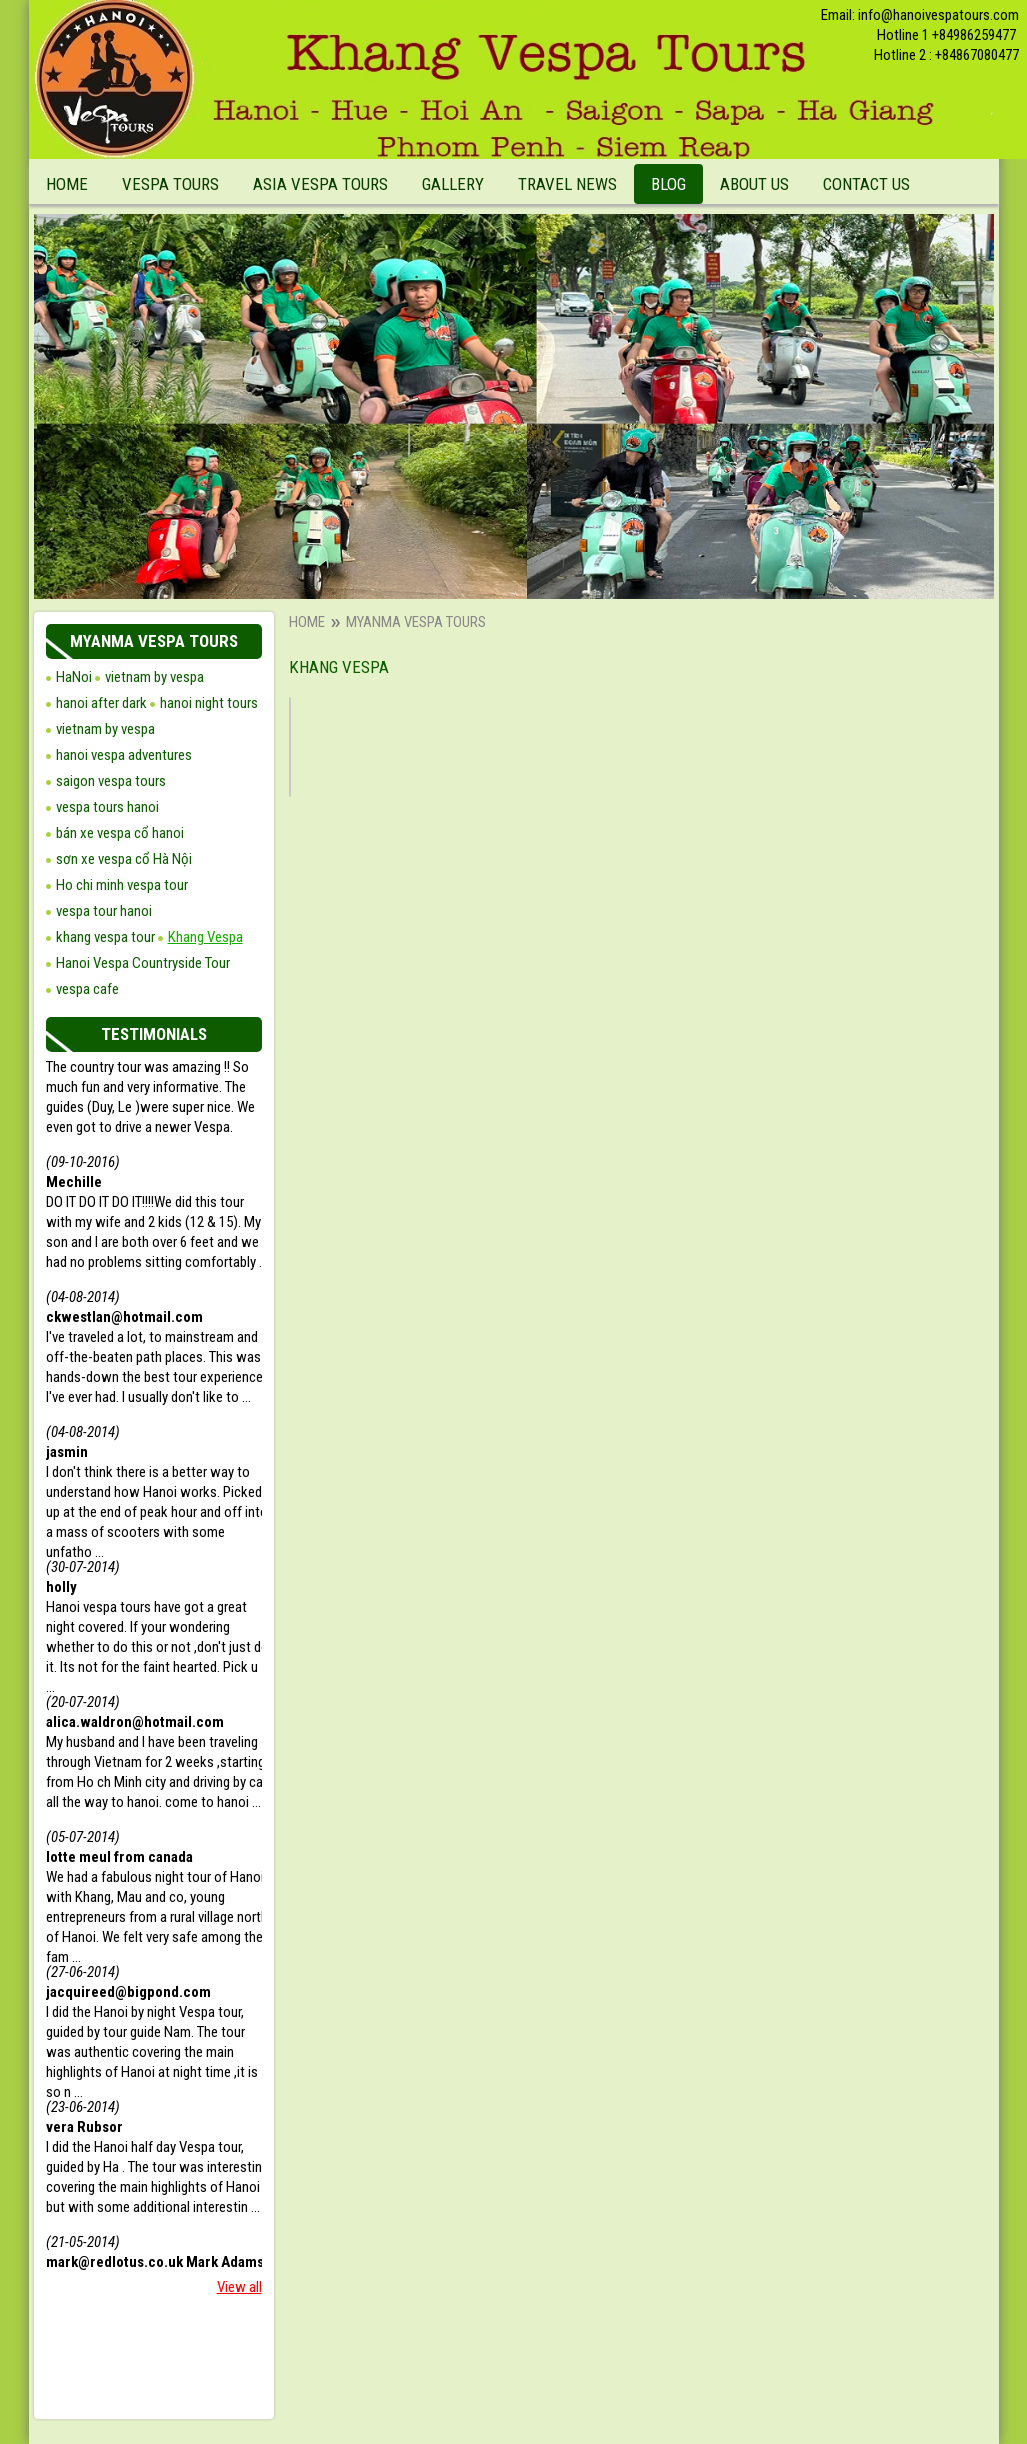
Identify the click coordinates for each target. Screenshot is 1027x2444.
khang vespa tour (105, 937)
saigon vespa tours (111, 781)
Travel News (567, 184)
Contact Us (866, 184)
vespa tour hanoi (104, 911)
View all (239, 2287)
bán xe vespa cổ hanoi (120, 833)
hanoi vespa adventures (124, 755)
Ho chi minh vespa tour (122, 885)
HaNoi (74, 677)
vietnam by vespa (105, 729)
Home (67, 184)
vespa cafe (87, 989)
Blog (668, 184)
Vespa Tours (170, 184)
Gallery (453, 184)
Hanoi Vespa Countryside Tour (143, 963)
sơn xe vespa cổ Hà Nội (124, 859)
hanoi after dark (101, 703)
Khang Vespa (205, 937)
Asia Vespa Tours (320, 184)
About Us (754, 184)
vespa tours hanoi (107, 807)
